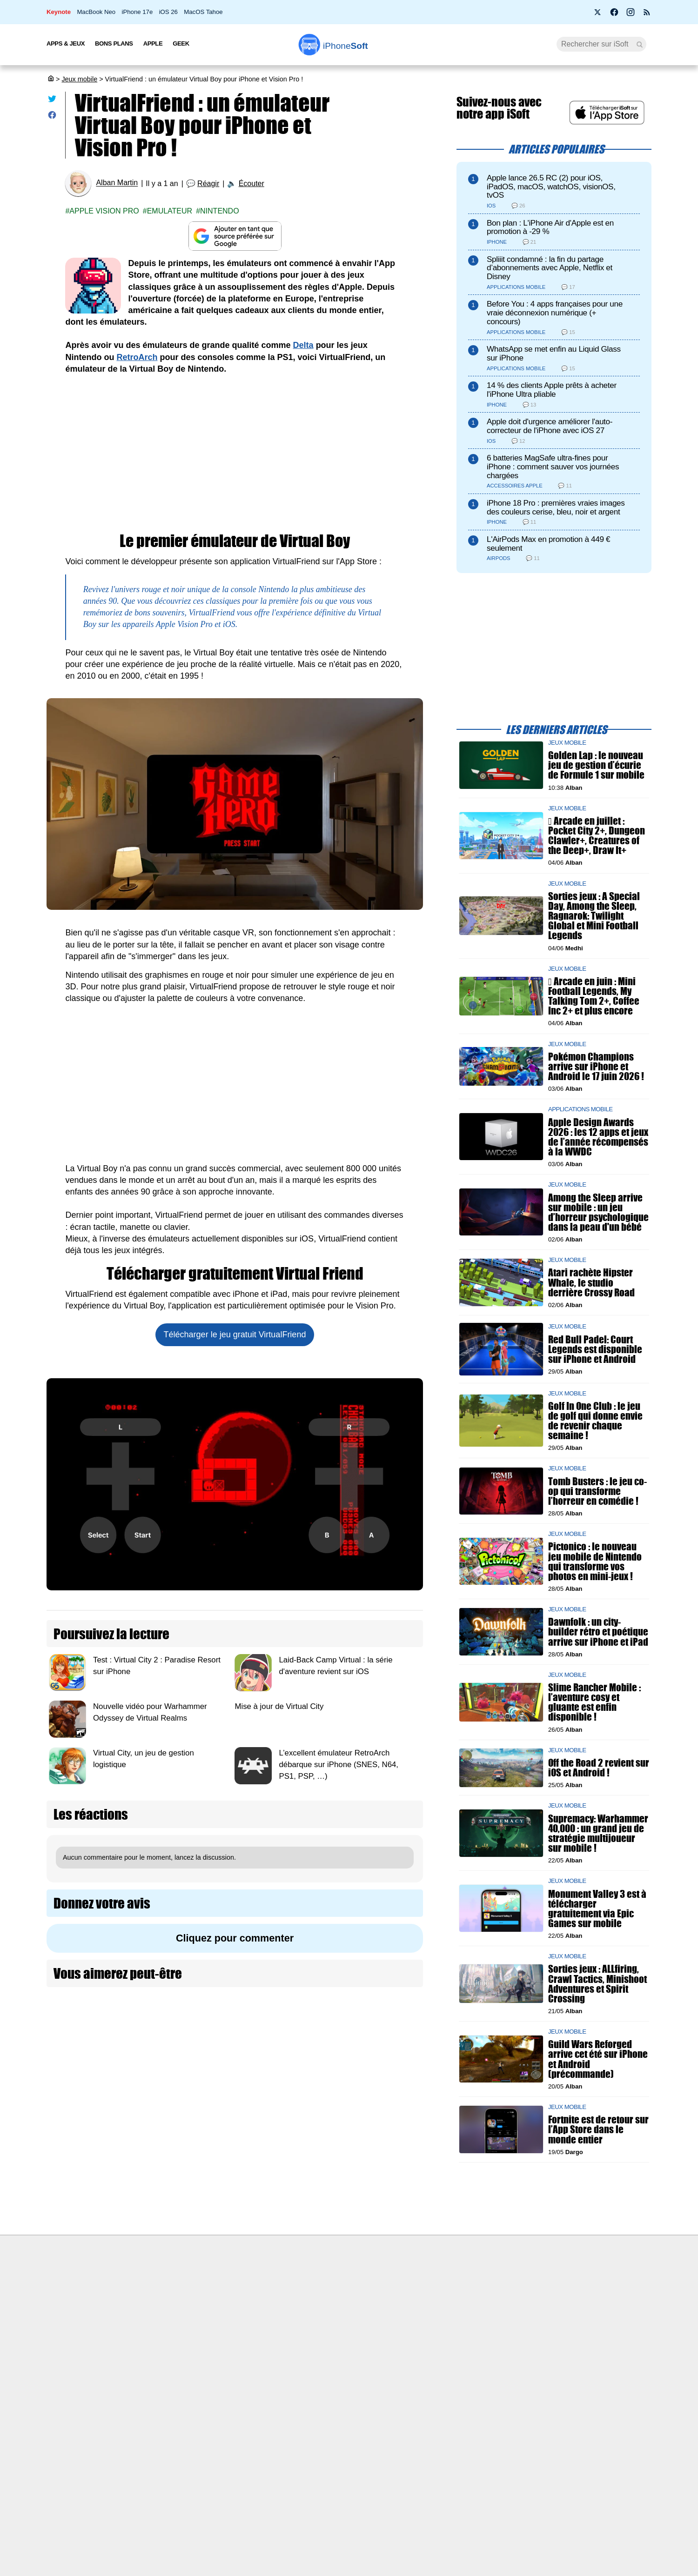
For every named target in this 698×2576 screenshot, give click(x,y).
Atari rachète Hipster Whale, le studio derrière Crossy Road (591, 1282)
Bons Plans (114, 43)
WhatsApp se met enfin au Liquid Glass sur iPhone (554, 353)
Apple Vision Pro (104, 211)
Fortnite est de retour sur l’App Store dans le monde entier (598, 2129)
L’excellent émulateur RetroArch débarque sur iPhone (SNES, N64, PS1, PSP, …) (338, 1764)
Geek (181, 43)
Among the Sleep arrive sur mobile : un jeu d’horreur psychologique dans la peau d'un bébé (598, 1212)
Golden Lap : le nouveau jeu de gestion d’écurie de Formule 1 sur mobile (596, 765)
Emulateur (170, 211)
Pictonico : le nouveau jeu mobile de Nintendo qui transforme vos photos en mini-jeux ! (595, 1562)
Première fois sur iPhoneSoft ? (179, 2283)
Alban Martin (117, 183)
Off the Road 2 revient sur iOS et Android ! (598, 1767)
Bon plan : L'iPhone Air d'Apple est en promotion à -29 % (550, 227)
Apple (153, 43)
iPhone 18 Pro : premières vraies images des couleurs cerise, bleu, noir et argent (556, 507)
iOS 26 (168, 11)
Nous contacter (303, 2283)
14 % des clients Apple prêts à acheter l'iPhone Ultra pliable (552, 390)
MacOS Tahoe (203, 11)
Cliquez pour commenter (235, 1938)
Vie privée (149, 2335)
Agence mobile (449, 2283)
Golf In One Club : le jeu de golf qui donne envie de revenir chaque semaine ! (595, 1421)
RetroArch (136, 357)
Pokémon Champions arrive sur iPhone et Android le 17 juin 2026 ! (596, 1066)
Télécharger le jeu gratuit (235, 1334)
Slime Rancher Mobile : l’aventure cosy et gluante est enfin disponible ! (594, 1702)
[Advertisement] (235, 454)
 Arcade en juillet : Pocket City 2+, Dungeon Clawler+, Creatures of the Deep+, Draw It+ (596, 835)
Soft (345, 46)
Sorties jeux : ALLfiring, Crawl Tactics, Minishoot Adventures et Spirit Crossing (597, 1984)
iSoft (141, 2300)
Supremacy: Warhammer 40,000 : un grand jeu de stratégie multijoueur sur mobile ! (598, 1833)
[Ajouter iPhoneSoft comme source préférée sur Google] (235, 236)
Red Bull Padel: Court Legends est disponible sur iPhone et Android (595, 1349)
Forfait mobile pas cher (315, 2300)
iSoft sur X (442, 2318)
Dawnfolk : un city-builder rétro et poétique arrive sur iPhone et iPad (598, 1632)
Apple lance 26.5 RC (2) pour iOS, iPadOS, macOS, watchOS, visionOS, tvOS (551, 187)
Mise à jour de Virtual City (279, 1706)
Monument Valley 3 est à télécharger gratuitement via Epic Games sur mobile (597, 1909)
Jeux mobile (79, 79)
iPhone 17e (137, 11)
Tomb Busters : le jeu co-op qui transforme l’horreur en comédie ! (597, 1491)
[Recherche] (601, 44)
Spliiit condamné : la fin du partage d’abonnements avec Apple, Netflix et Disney (549, 268)
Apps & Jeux (66, 43)
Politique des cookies (165, 2352)
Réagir (208, 183)
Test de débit (300, 2318)
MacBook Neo (96, 11)
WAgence (441, 2300)
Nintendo (219, 211)
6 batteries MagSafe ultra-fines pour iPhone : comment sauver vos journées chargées (553, 467)
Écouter (251, 183)
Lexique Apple (301, 2335)
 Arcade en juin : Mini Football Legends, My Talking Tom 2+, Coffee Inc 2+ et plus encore (593, 996)
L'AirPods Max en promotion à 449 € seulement (548, 544)
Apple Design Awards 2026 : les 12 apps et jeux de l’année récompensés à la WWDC (598, 1137)
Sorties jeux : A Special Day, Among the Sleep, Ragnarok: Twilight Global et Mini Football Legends (594, 916)
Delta (303, 345)
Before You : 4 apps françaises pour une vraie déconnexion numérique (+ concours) (555, 313)
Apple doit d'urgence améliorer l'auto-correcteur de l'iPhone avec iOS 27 (549, 426)
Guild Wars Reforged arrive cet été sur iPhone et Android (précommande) (598, 2059)
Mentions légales (159, 2370)
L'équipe (146, 2318)
